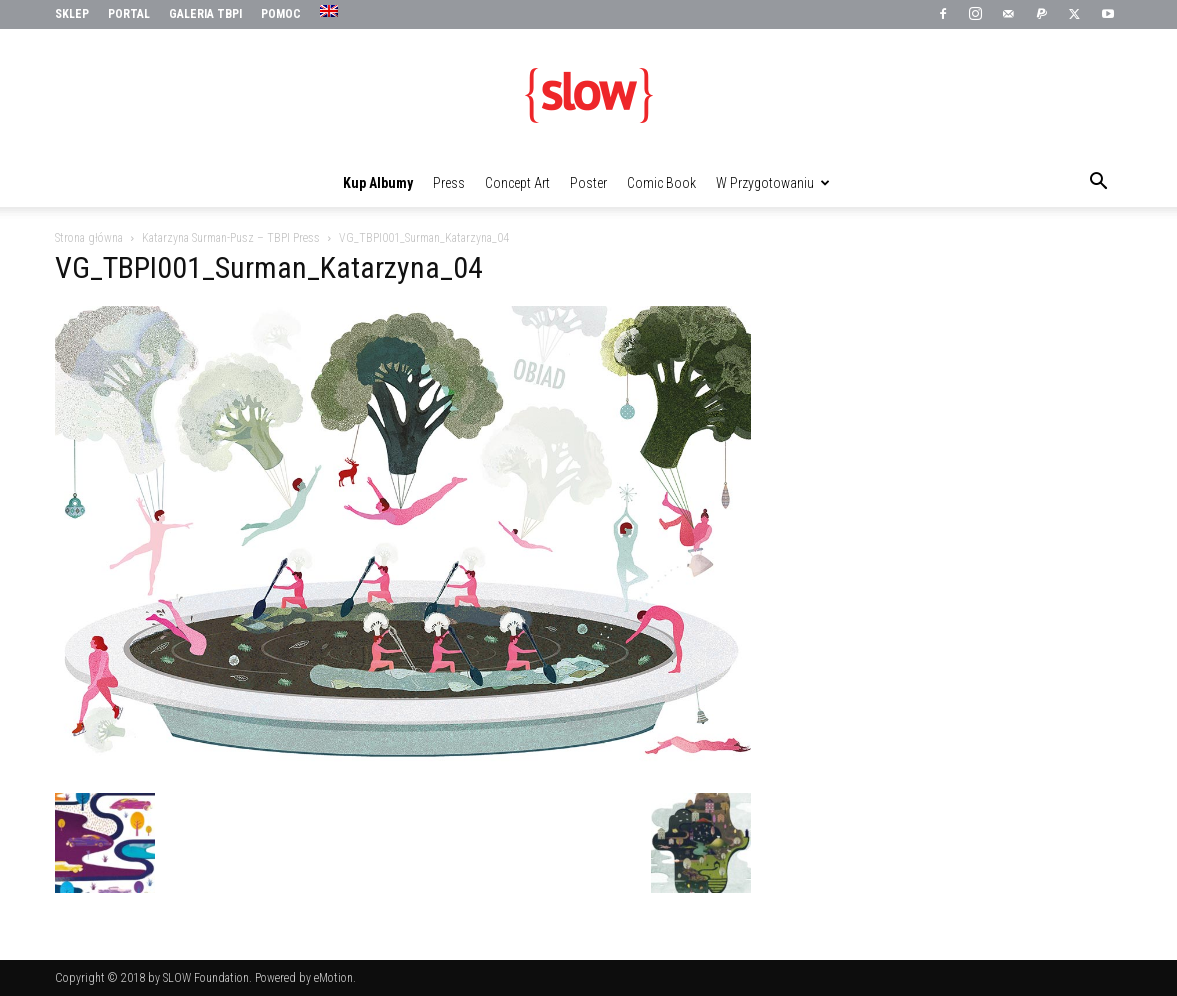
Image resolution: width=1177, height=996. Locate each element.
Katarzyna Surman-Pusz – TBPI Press (231, 238)
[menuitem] (331, 12)
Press (449, 183)
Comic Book (661, 183)
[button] (1099, 184)
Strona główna (89, 238)
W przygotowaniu (773, 183)
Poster (588, 183)
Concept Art (517, 183)
